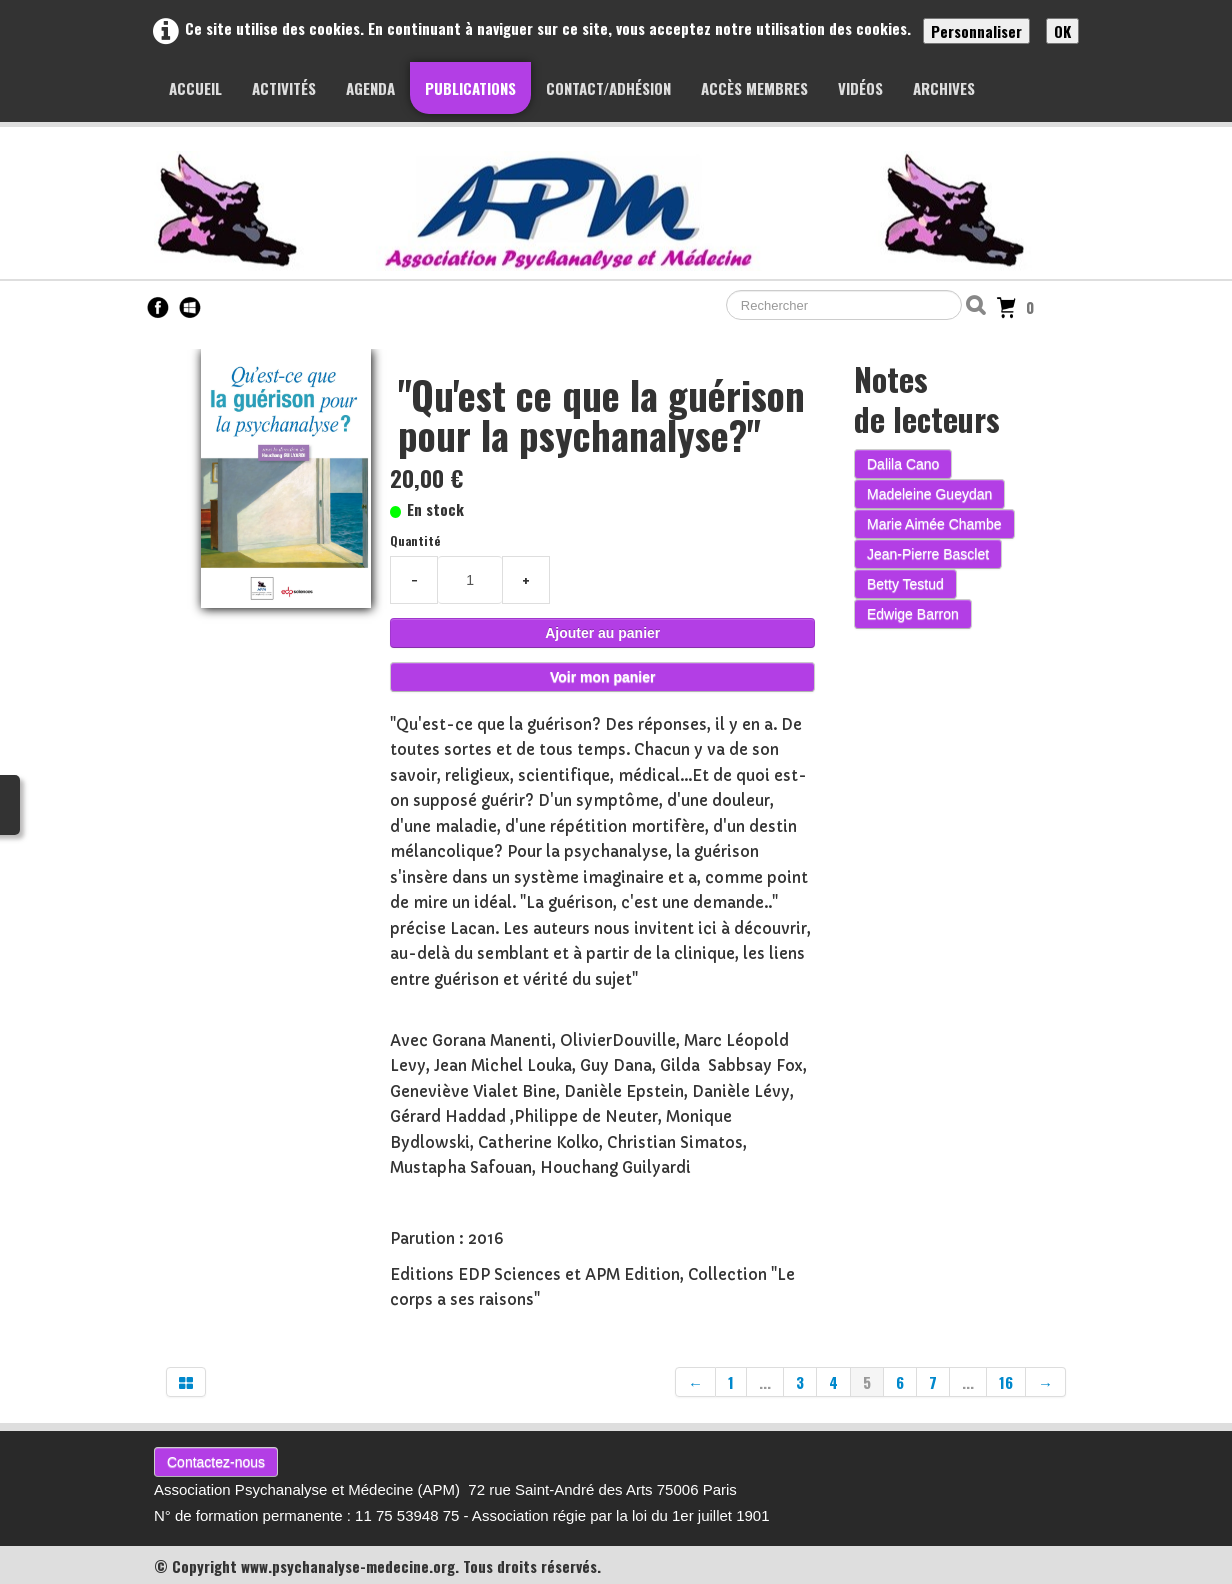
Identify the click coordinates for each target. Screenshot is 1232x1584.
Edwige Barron (913, 614)
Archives (944, 88)
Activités (284, 88)
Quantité (415, 540)
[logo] (619, 211)
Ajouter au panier (602, 633)
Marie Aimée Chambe (934, 524)
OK (1062, 31)
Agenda (370, 88)
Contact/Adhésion (608, 88)
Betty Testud (905, 584)
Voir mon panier (603, 677)
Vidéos (860, 88)
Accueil (195, 88)
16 (1006, 1382)
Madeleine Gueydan (929, 494)
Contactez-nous (216, 1462)
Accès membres (754, 88)
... (765, 1382)
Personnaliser (976, 31)
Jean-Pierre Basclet (928, 554)
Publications (470, 88)
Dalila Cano (903, 464)
